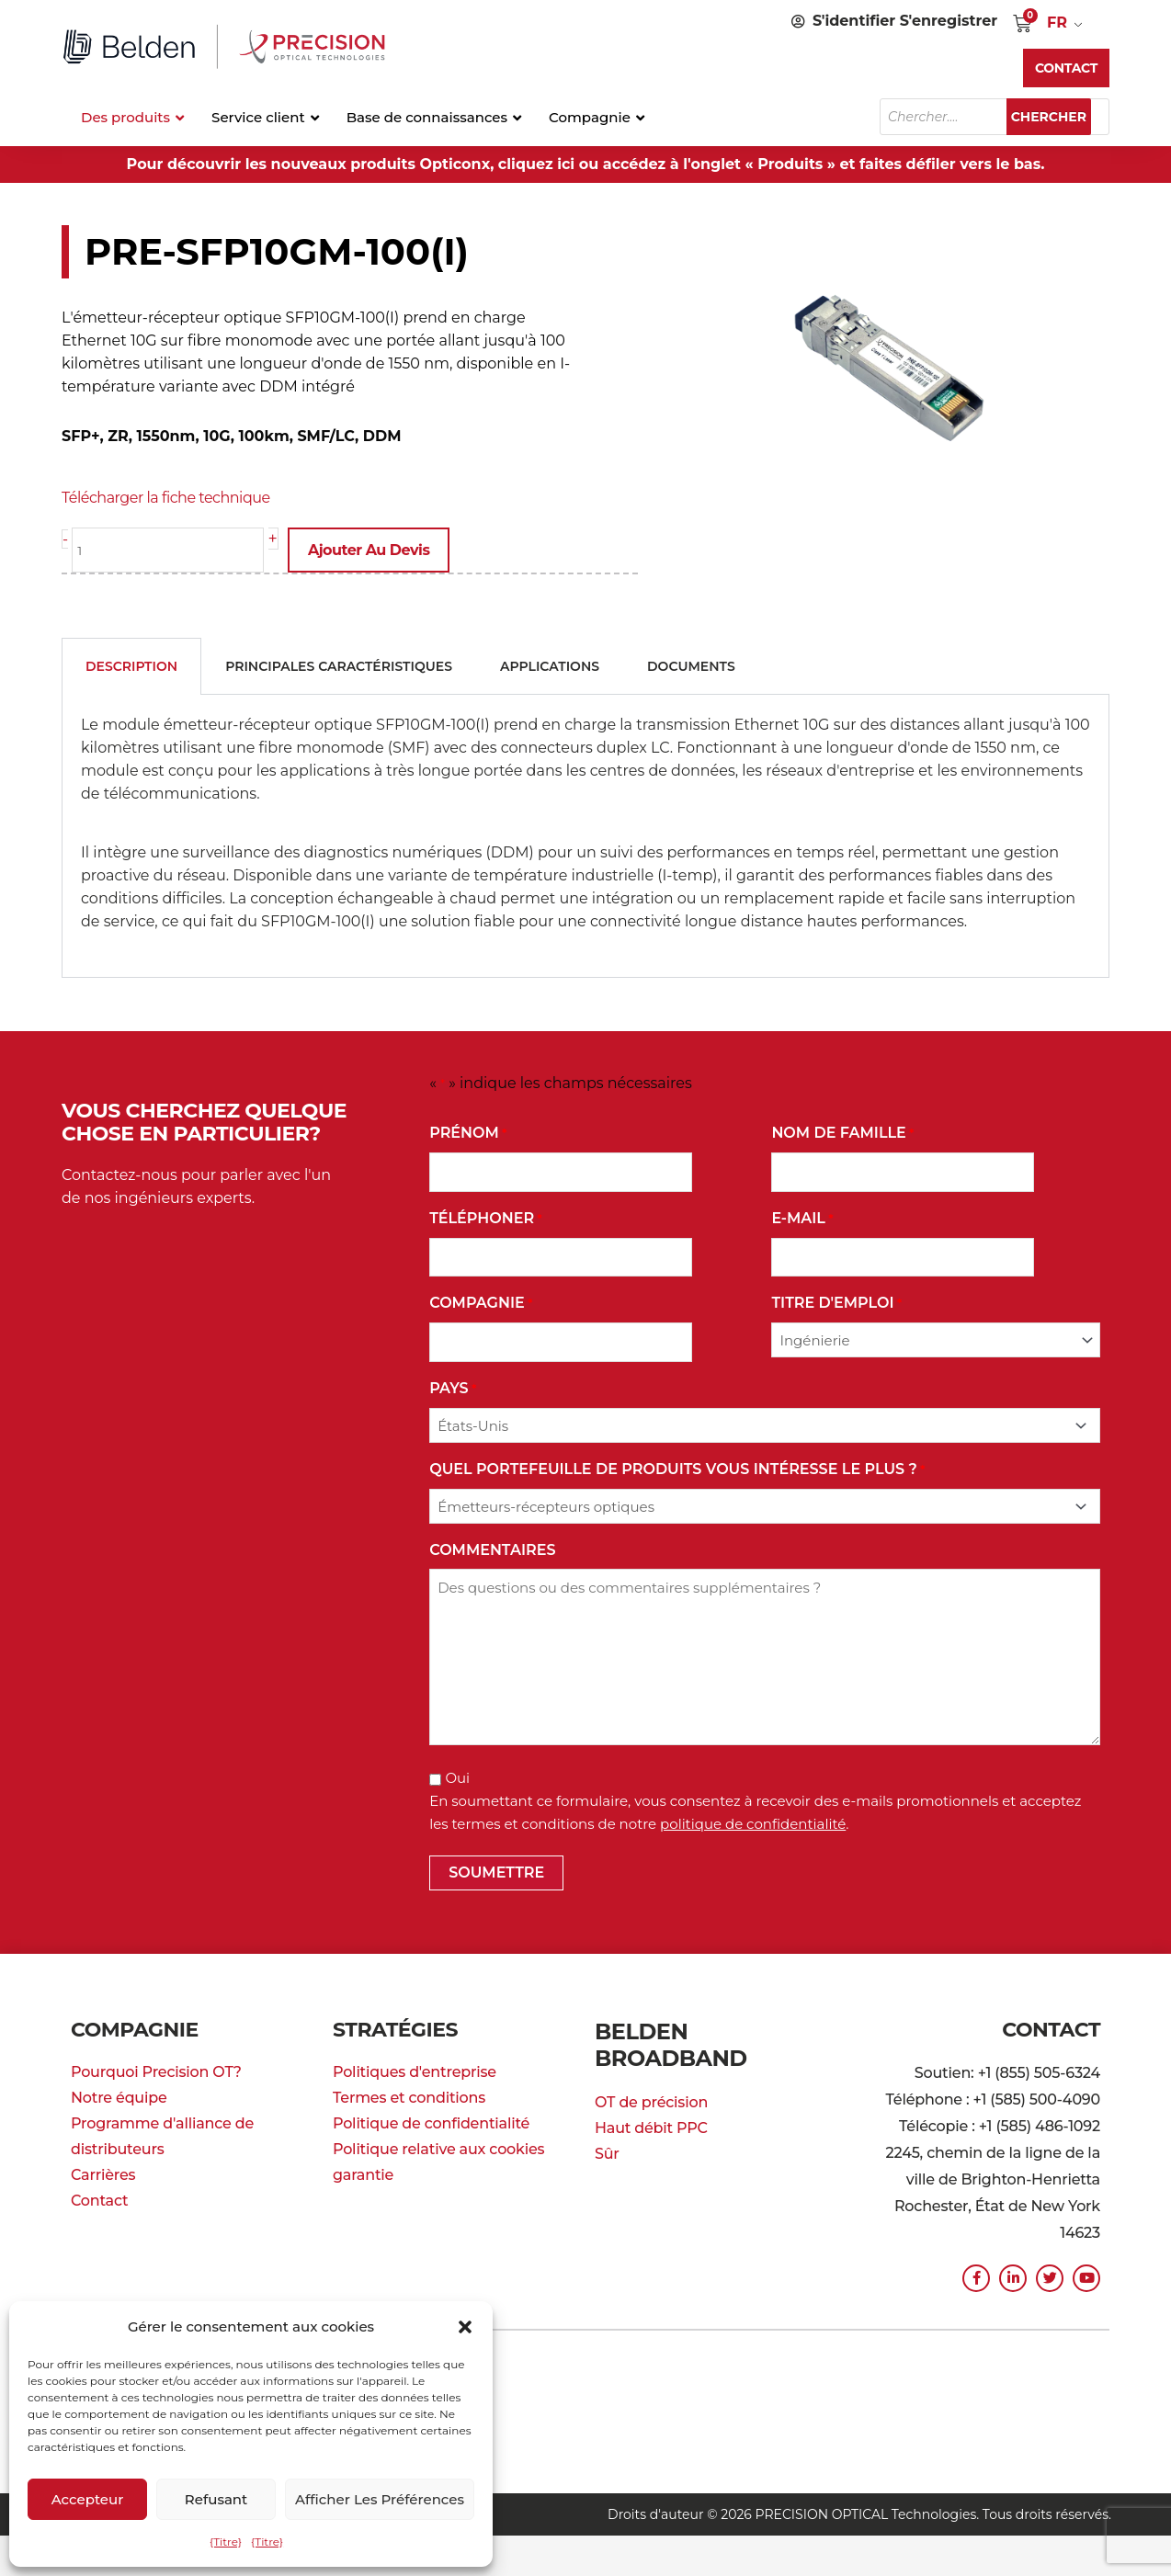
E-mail (802, 1217)
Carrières (103, 2173)
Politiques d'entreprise (414, 2070)
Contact (99, 2198)
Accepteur (87, 2499)
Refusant (216, 2499)
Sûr (607, 2121)
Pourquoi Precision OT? (156, 2070)
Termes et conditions (409, 2096)
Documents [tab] (691, 664)
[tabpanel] (585, 834)
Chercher (1058, 116)
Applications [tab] (549, 664)
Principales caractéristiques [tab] (338, 664)
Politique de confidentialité (431, 2121)
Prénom (467, 1131)
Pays (452, 1387)
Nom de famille (842, 1131)
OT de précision (651, 2070)
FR (1057, 22)
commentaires (492, 1548)
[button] (465, 2327)
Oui (457, 1776)
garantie (363, 2173)
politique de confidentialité (753, 1822)
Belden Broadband (709, 2027)
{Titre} (226, 2541)
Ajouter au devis (378, 550)
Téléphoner (485, 1217)
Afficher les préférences (379, 2499)
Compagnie (480, 1301)
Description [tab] (131, 664)
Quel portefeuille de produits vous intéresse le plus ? (677, 1468)
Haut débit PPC (651, 2096)
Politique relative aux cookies (438, 2147)
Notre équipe (119, 2096)
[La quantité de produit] (172, 550)
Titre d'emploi (836, 1301)
